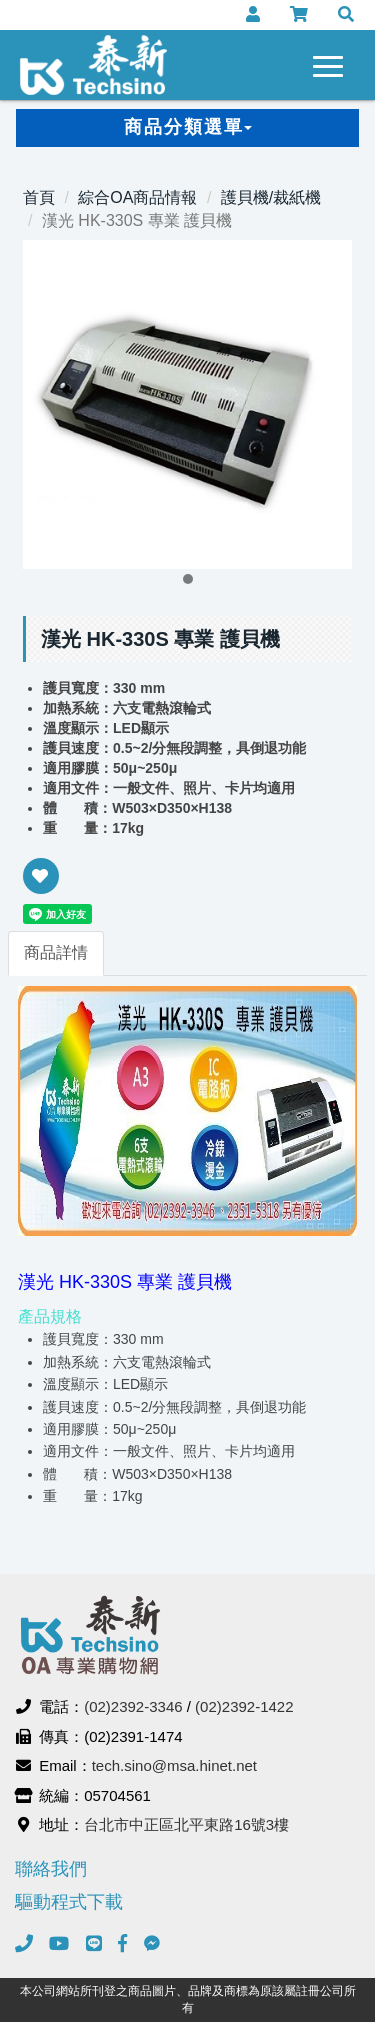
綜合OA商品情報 (137, 197)
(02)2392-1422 (244, 1706)
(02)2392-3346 (133, 1706)
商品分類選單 (188, 127)
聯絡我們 (51, 1869)
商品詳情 (56, 952)
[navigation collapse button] (332, 63)
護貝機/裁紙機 (271, 197)
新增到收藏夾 (41, 889)
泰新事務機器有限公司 (94, 65)
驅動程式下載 (69, 1902)
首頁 (39, 197)
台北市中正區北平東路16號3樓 (186, 1824)
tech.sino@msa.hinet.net (174, 1765)
